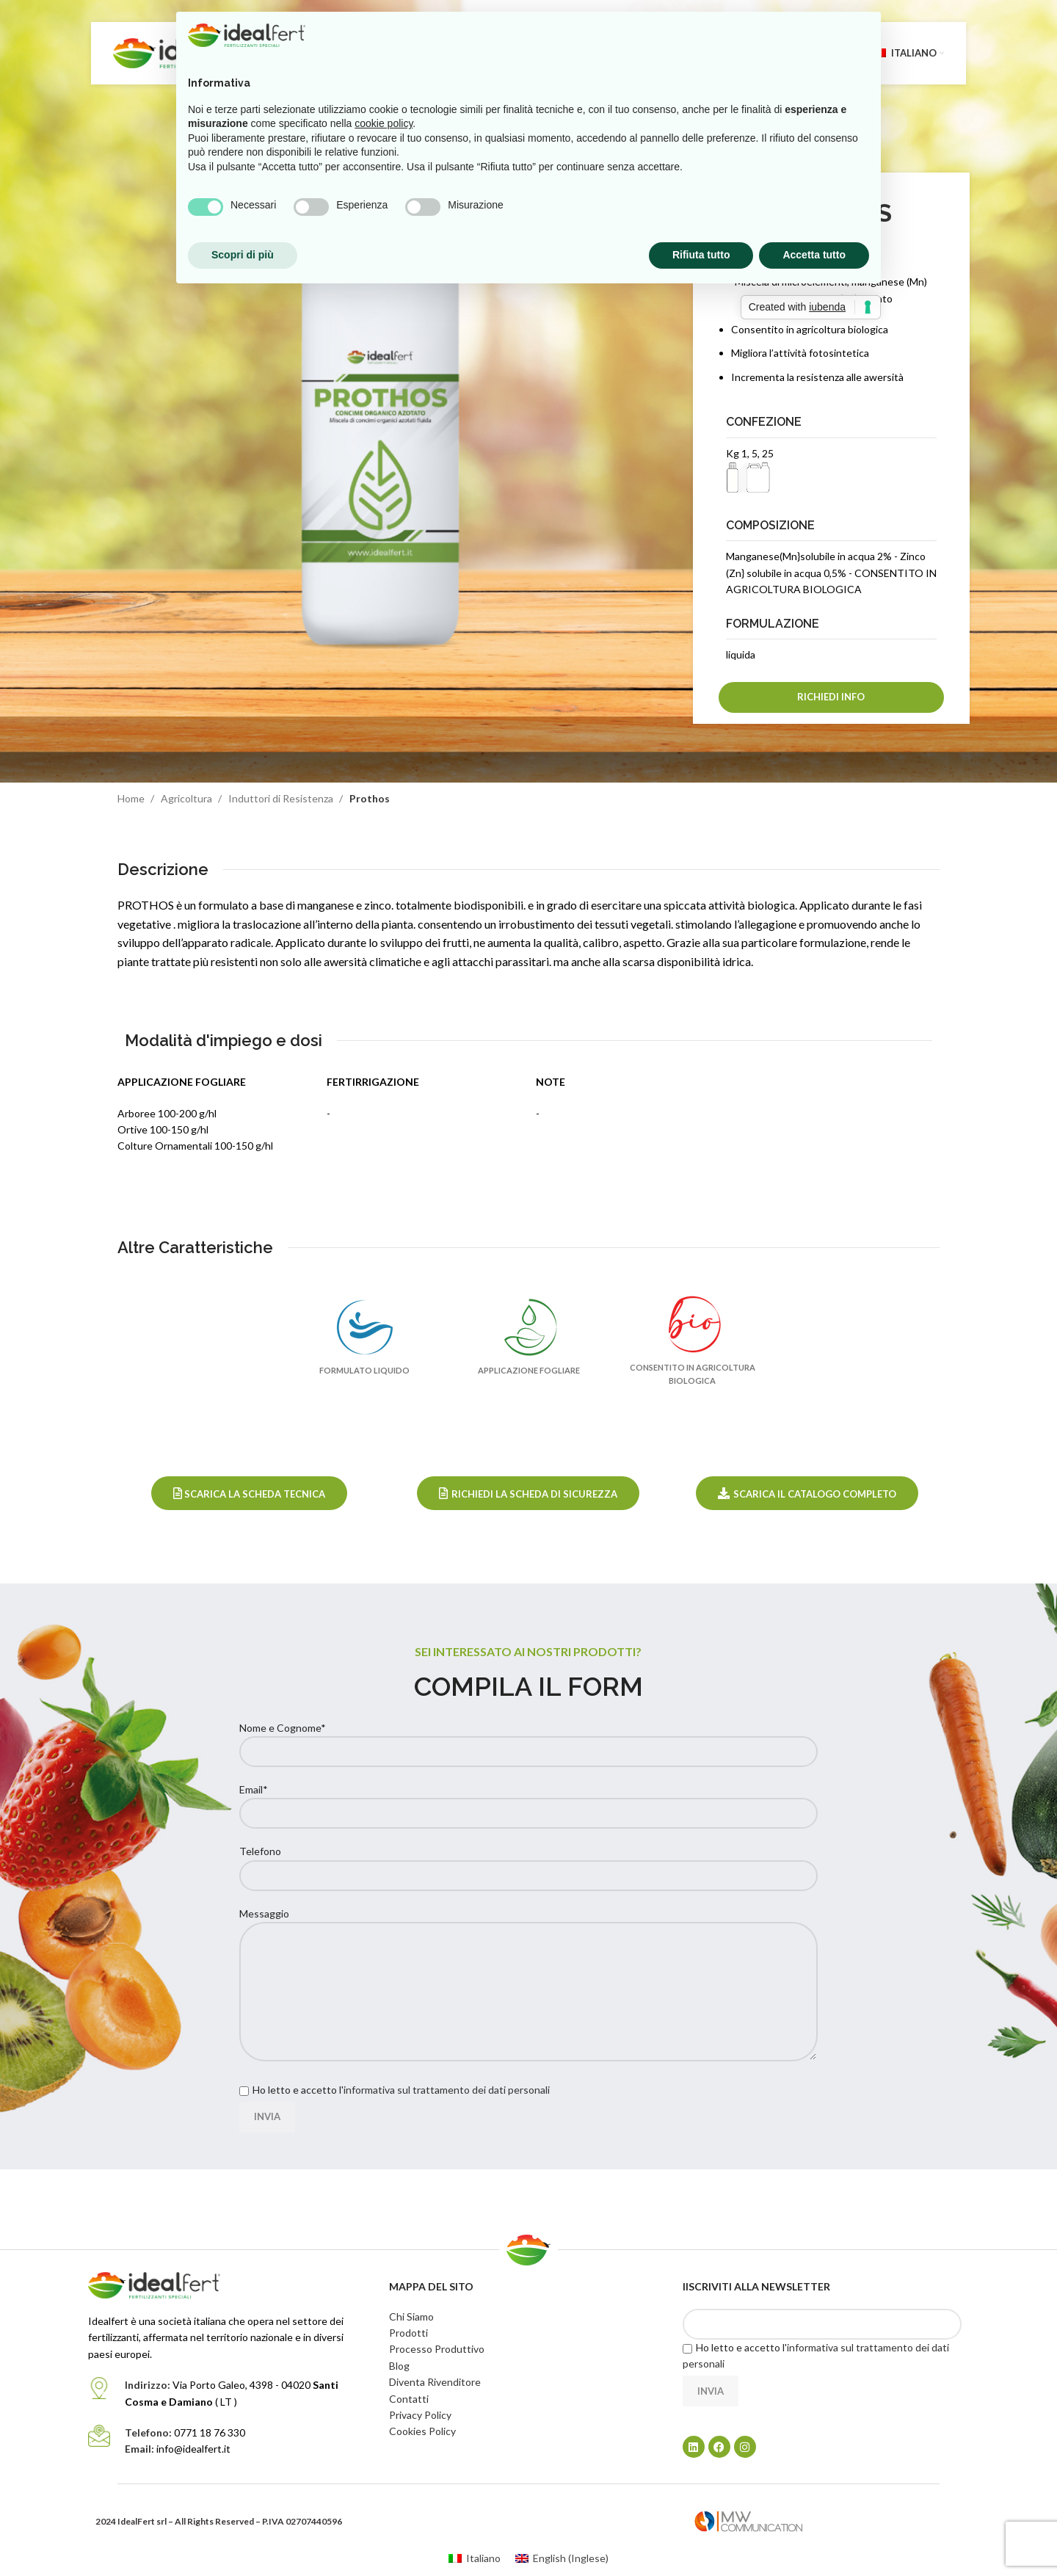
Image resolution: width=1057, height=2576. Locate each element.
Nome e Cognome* (528, 1739)
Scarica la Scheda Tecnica (249, 1493)
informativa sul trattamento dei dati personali (447, 2089)
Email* (528, 1800)
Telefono (528, 1862)
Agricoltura (187, 798)
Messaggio (528, 1952)
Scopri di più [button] (242, 255)
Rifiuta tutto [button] (701, 255)
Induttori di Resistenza (281, 798)
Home (132, 798)
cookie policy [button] (384, 123)
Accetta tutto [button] (814, 255)
